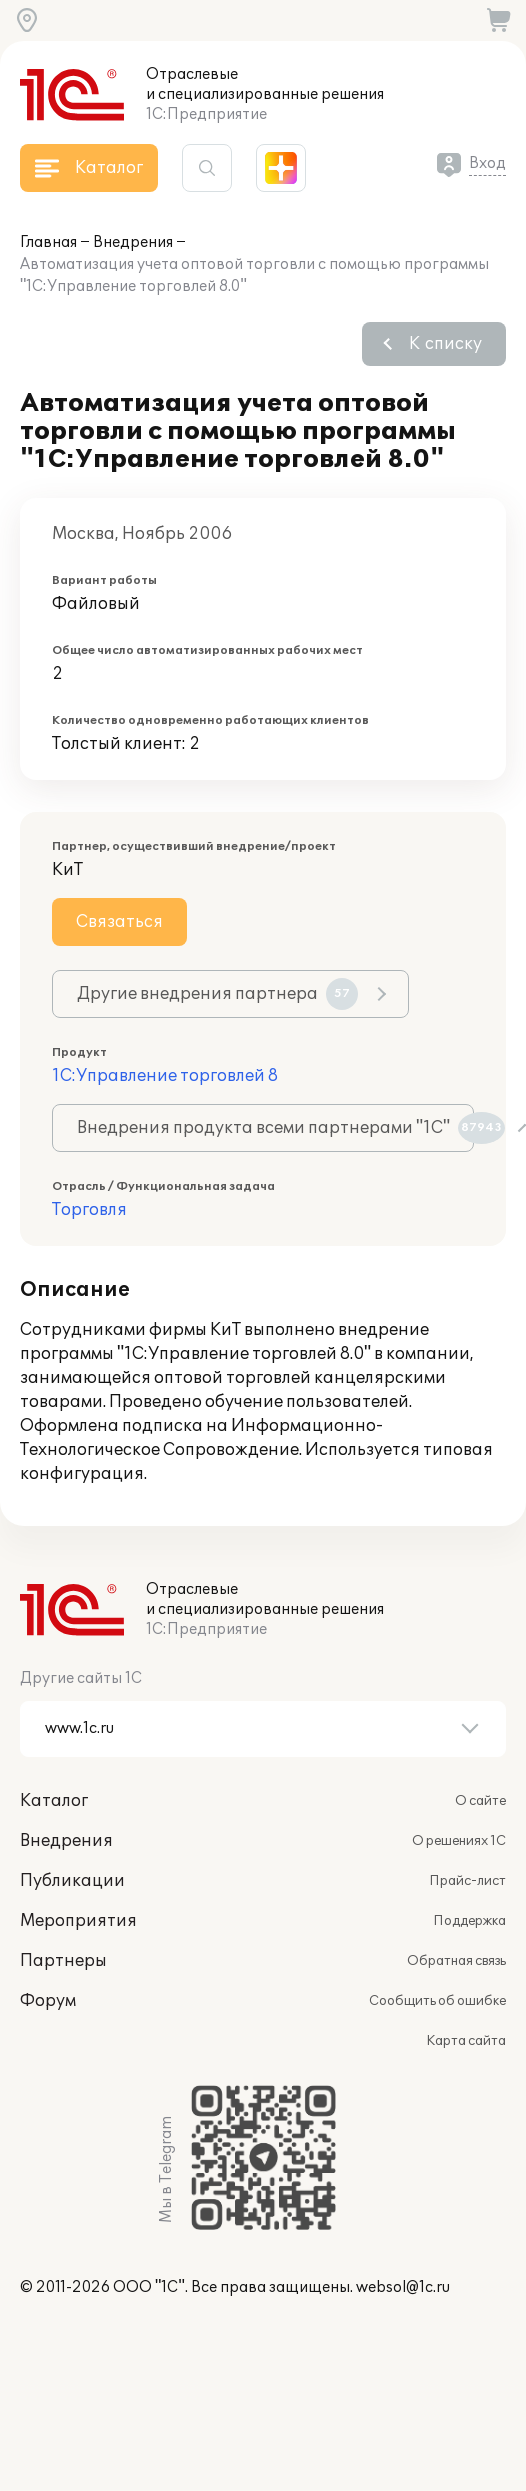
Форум (48, 2001)
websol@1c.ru (403, 2287)
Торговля (89, 1210)
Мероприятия (78, 1921)
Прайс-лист (467, 1881)
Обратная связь (456, 1961)
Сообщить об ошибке (437, 2001)
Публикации (72, 1881)
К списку (445, 344)
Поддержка (469, 1921)
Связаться (119, 922)
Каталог (54, 1801)
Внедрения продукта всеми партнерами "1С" (275, 1128)
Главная (48, 242)
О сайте (480, 1801)
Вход (487, 163)
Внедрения (133, 242)
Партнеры (63, 1961)
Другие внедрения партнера (217, 994)
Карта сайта (466, 2041)
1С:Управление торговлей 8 (165, 1076)
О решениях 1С (459, 1841)
